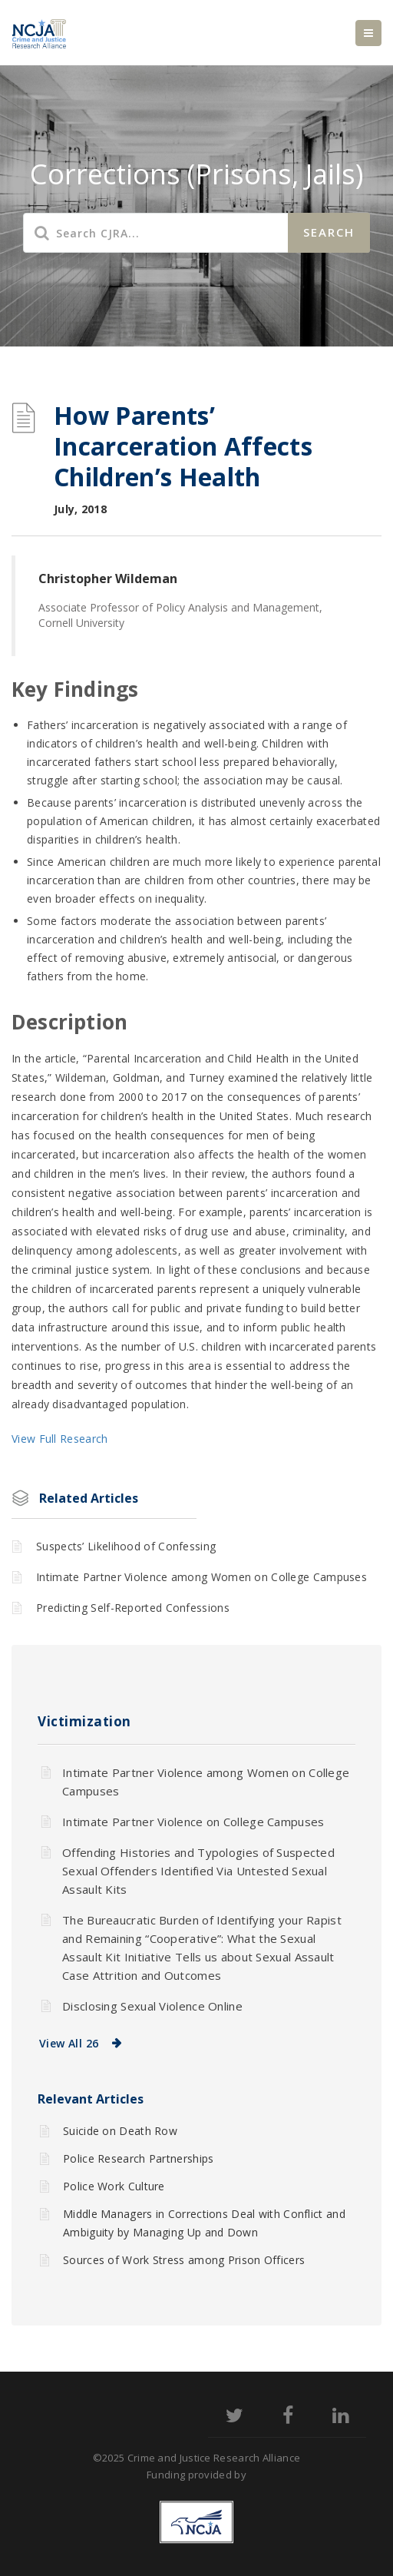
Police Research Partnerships (138, 2158)
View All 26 (68, 2043)
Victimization (84, 1721)
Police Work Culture (114, 2186)
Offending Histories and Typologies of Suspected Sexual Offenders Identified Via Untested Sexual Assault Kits (198, 1871)
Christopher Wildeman (107, 578)
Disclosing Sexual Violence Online (152, 2006)
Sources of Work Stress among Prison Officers (184, 2260)
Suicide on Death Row (120, 2130)
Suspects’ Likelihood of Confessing (126, 1546)
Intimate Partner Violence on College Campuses (193, 1821)
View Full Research (59, 1438)
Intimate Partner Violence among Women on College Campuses (201, 1577)
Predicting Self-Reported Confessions (133, 1607)
